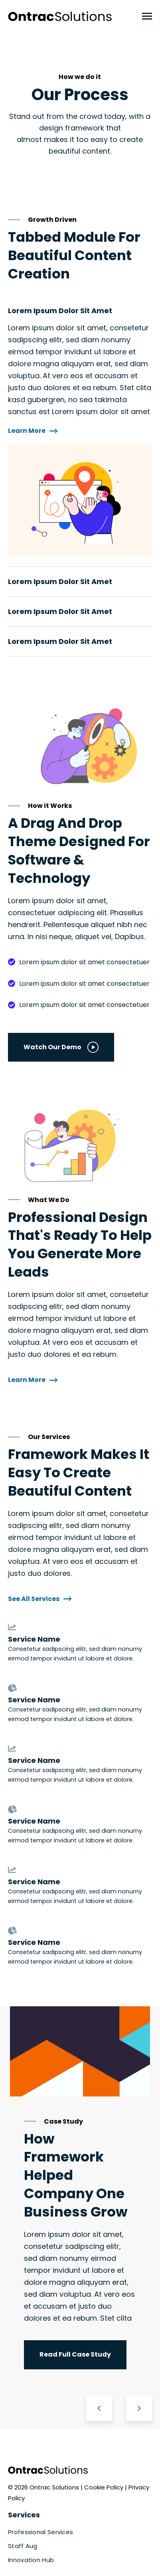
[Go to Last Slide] (99, 2408)
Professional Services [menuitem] (40, 2532)
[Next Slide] (139, 2408)
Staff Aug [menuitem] (23, 2546)
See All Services (39, 1599)
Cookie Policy (104, 2487)
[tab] (80, 431)
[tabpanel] (80, 439)
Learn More (32, 431)
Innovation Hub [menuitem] (31, 2560)
